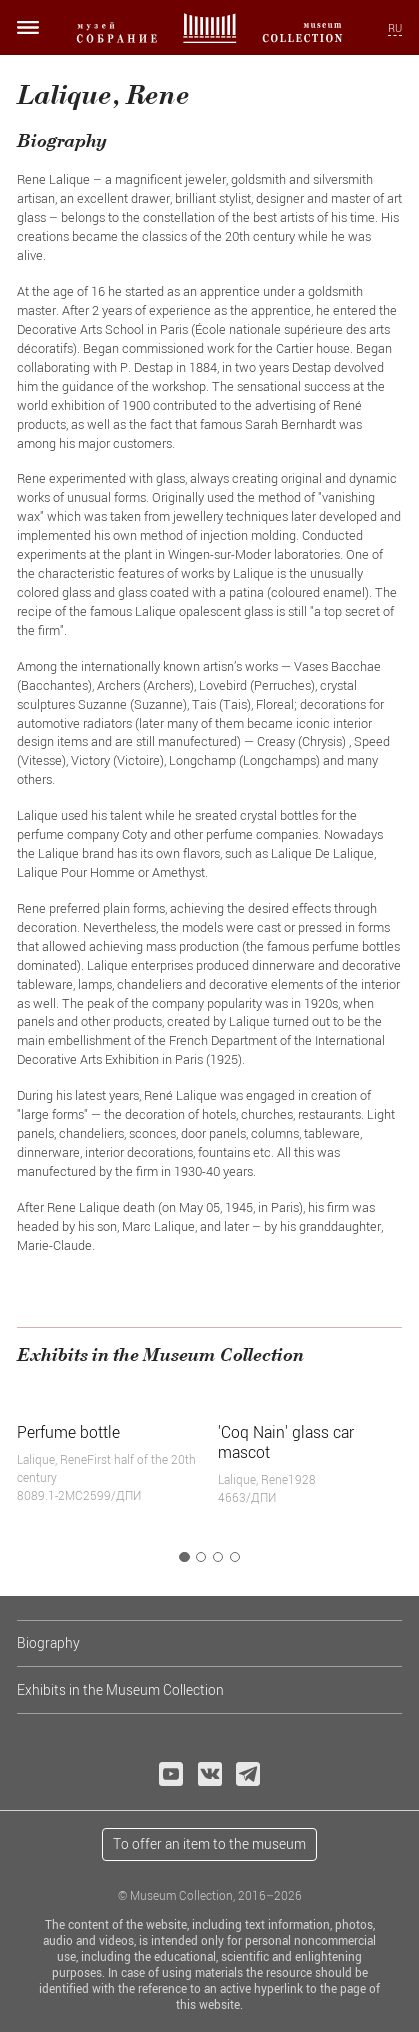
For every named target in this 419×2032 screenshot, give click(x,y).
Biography (48, 1642)
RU (395, 28)
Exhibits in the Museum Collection (120, 1689)
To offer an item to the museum (209, 1843)
